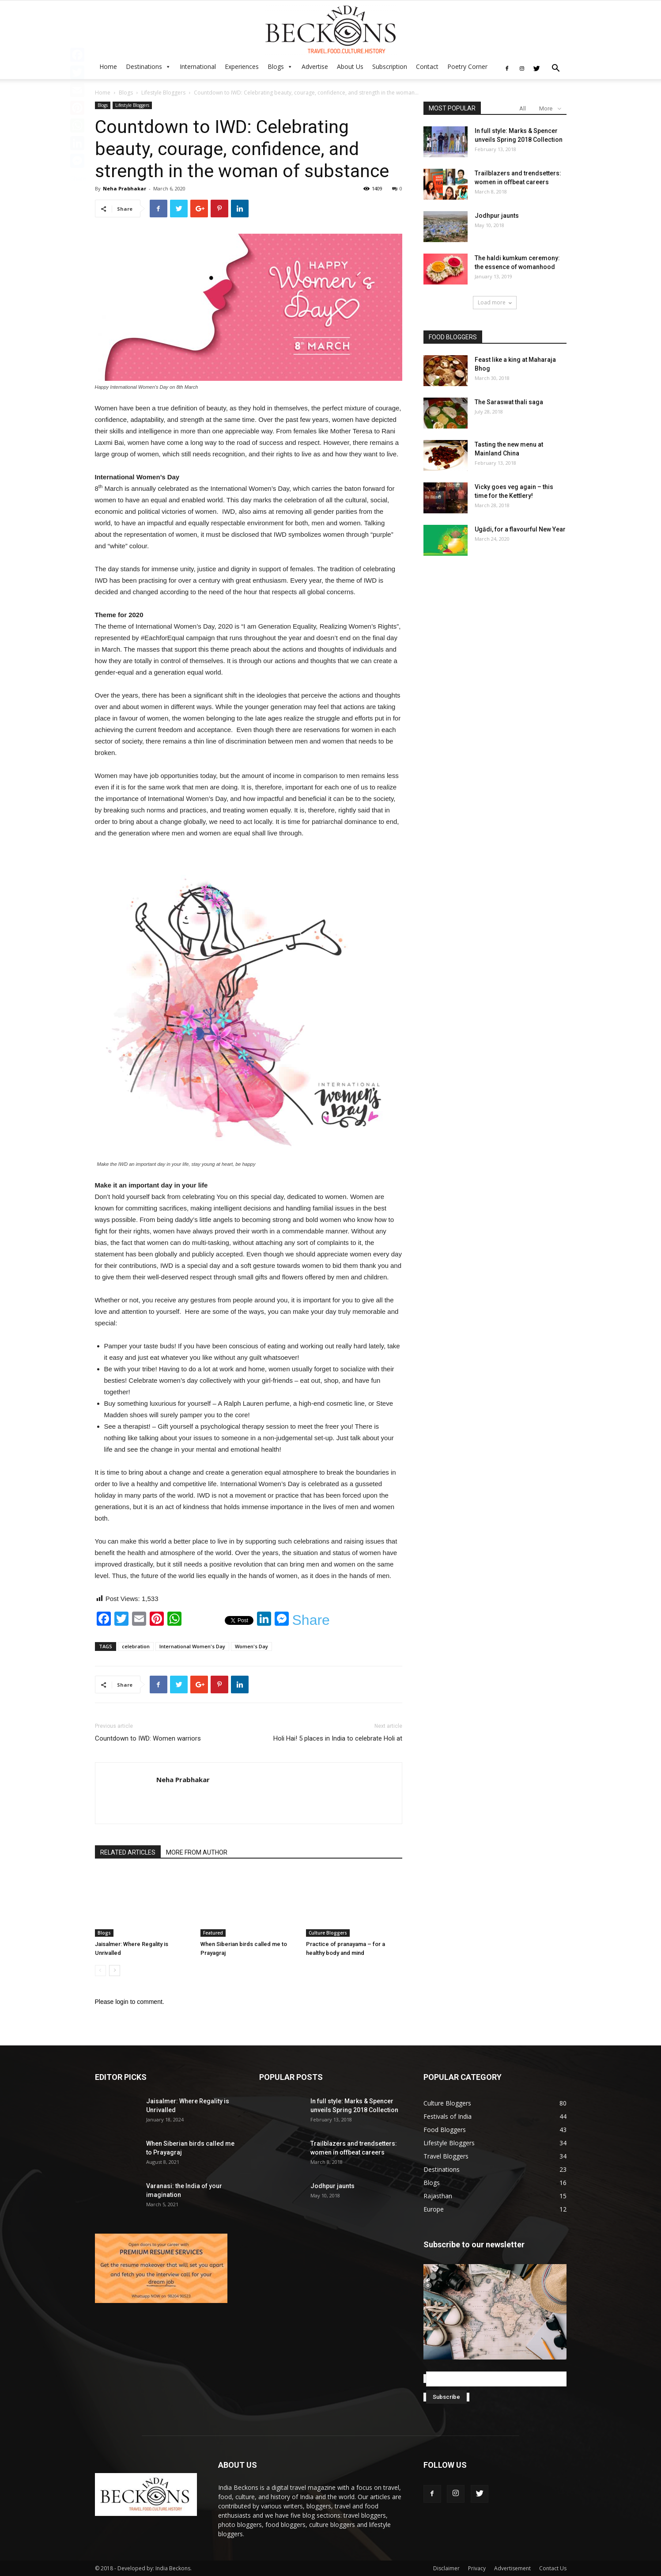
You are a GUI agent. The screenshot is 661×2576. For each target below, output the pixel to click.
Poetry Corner (467, 66)
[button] (556, 69)
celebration (136, 1646)
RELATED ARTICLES (127, 1852)
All (522, 108)
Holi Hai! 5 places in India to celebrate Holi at (337, 1738)
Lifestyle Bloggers (163, 92)
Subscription (389, 66)
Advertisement (512, 2568)
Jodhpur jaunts (497, 215)
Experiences (242, 66)
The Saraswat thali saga (509, 402)
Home (108, 66)
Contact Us (553, 2568)
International (198, 66)
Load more (495, 302)
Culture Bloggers (328, 1933)
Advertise (315, 66)
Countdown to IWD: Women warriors (148, 1738)
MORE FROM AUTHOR (196, 1852)
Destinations (144, 66)
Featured (213, 1933)
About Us (350, 66)
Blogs (276, 66)
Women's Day (251, 1646)
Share (311, 1620)
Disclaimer (446, 2568)
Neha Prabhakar (124, 188)
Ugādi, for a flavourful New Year (520, 529)
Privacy (477, 2568)
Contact (427, 66)
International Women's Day (192, 1646)
